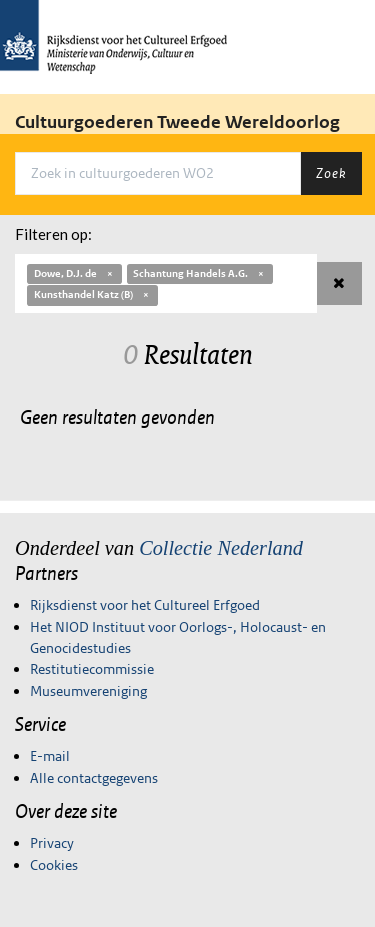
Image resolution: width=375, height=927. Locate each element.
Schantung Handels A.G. (199, 273)
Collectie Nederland (221, 548)
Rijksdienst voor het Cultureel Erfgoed (145, 605)
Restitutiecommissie (92, 669)
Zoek (331, 173)
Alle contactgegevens (94, 778)
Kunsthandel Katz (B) (92, 294)
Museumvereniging (88, 691)
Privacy (52, 843)
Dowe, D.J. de (74, 273)
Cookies (54, 865)
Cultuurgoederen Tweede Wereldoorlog (177, 122)
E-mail (50, 756)
